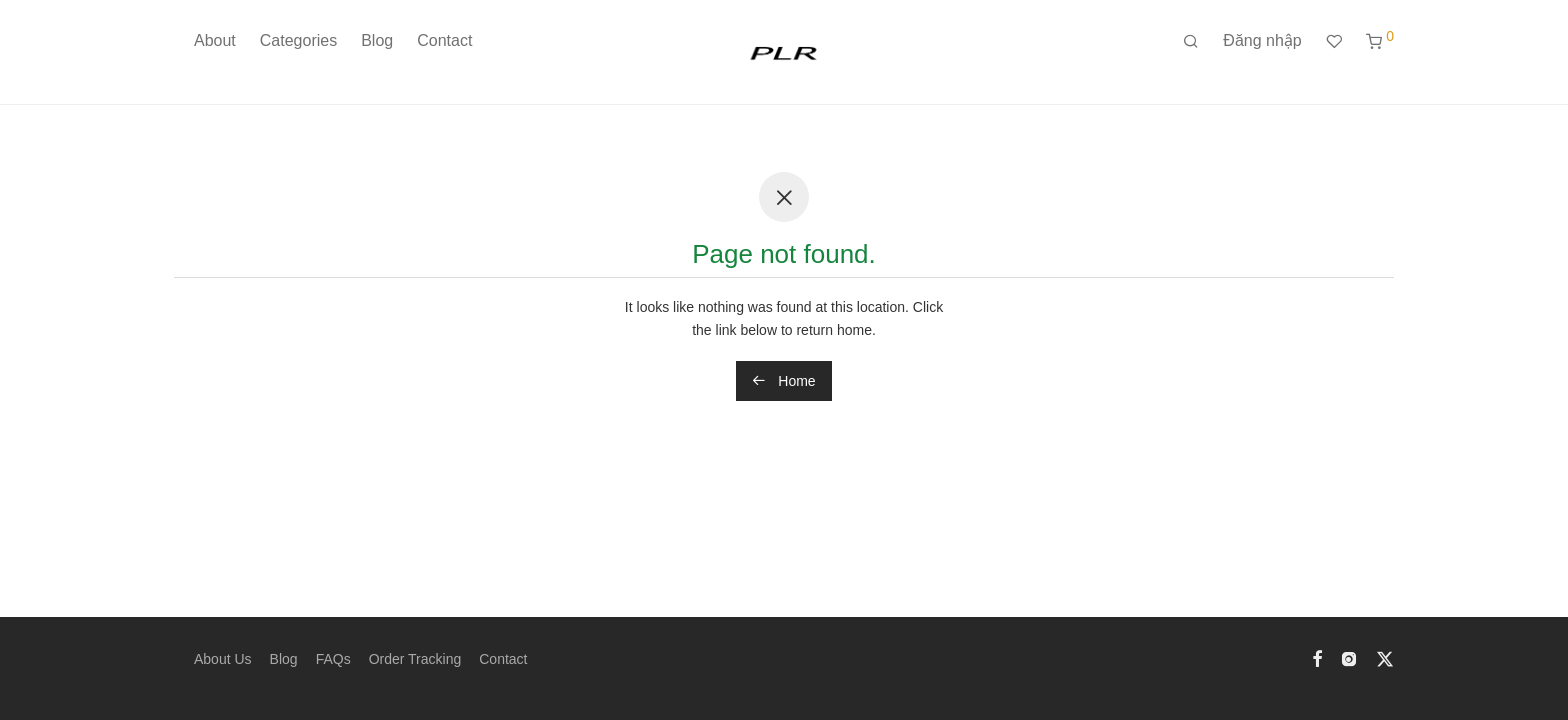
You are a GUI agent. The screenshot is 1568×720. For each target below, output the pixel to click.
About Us (223, 659)
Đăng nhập (1262, 40)
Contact (444, 40)
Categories (298, 40)
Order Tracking (415, 659)
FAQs (333, 659)
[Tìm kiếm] (1191, 42)
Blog (377, 40)
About (215, 40)
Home (783, 381)
